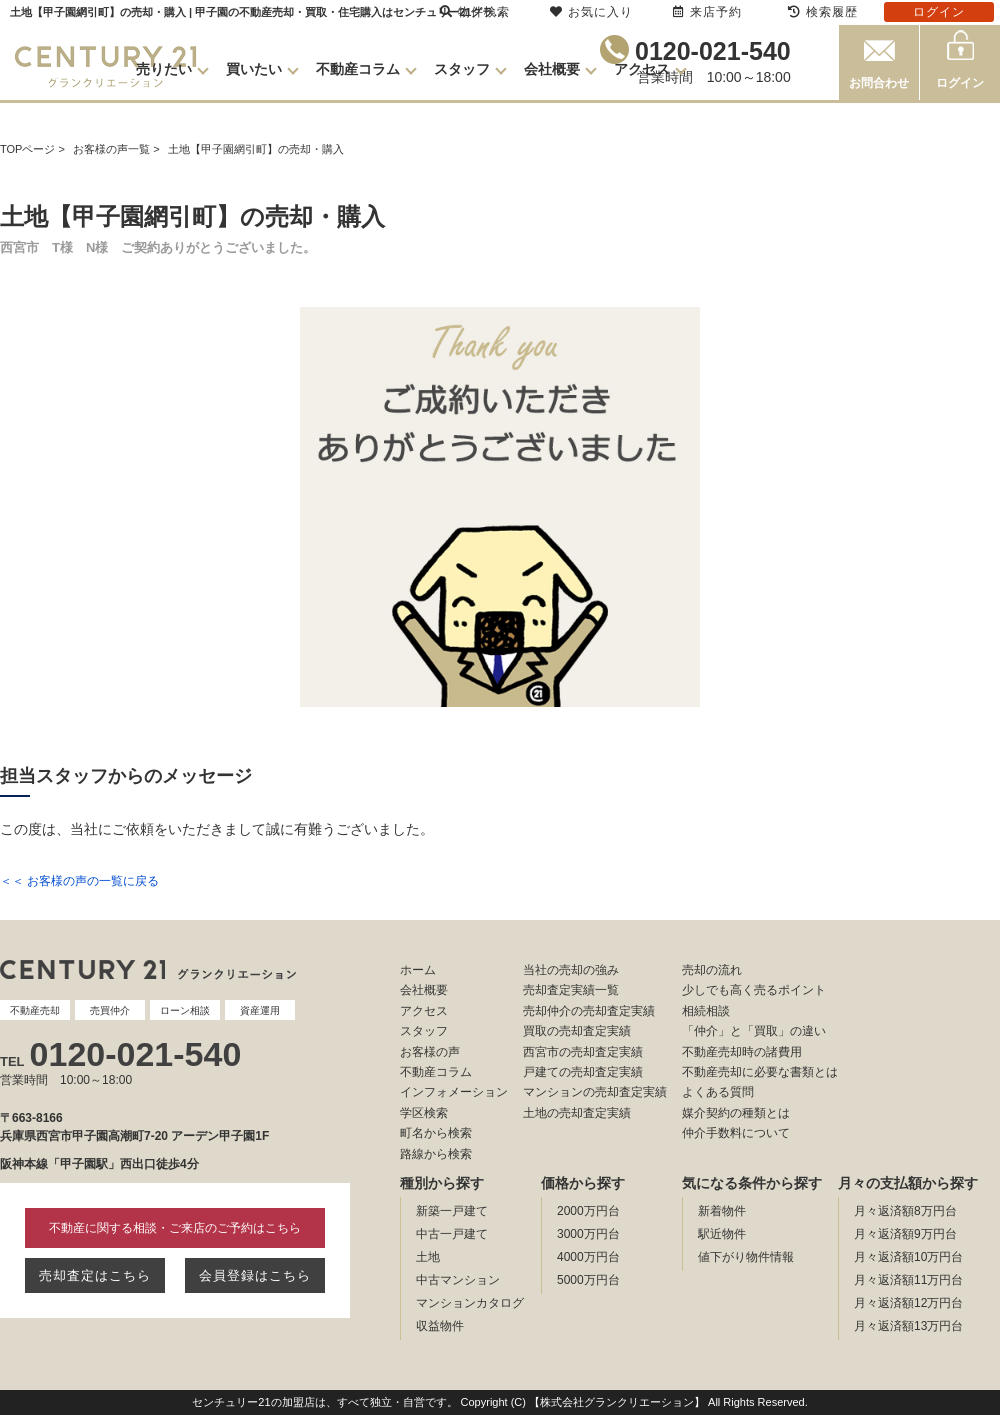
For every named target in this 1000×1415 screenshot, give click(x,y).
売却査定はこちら (95, 1275)
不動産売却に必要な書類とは (760, 1072)
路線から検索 (436, 1154)
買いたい (254, 69)
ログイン (960, 83)
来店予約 (707, 12)
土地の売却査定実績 (577, 1113)
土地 (428, 1257)
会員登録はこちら (255, 1275)
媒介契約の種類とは (736, 1113)
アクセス (642, 69)
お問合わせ (879, 83)
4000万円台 (588, 1257)
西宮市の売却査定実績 (583, 1052)
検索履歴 (823, 12)
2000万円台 (588, 1211)
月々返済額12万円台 (908, 1303)
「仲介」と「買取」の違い (754, 1031)
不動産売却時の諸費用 (742, 1052)
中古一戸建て (452, 1234)
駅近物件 (722, 1234)
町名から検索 (436, 1133)
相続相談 (706, 1011)
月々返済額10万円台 (908, 1257)
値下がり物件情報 (746, 1257)
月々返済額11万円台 (908, 1280)
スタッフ (462, 69)
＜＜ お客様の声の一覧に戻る (79, 881)
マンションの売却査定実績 (595, 1092)
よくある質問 (718, 1092)
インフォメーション (454, 1092)
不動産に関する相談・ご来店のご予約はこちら (175, 1228)
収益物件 (440, 1326)
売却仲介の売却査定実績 (589, 1011)
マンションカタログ (470, 1303)
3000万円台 (588, 1234)
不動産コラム (358, 69)
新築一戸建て (452, 1211)
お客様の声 (430, 1052)
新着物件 (722, 1211)
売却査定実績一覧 (571, 990)
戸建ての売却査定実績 (583, 1072)
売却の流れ (712, 970)
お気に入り (591, 12)
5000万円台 (588, 1280)
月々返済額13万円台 (908, 1326)
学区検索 (424, 1113)
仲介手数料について (736, 1133)
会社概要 (552, 69)
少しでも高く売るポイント (754, 990)
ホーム (418, 970)
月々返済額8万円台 (905, 1211)
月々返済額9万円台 (905, 1234)
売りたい (164, 69)
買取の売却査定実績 (577, 1031)
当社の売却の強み (571, 970)
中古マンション (458, 1280)
